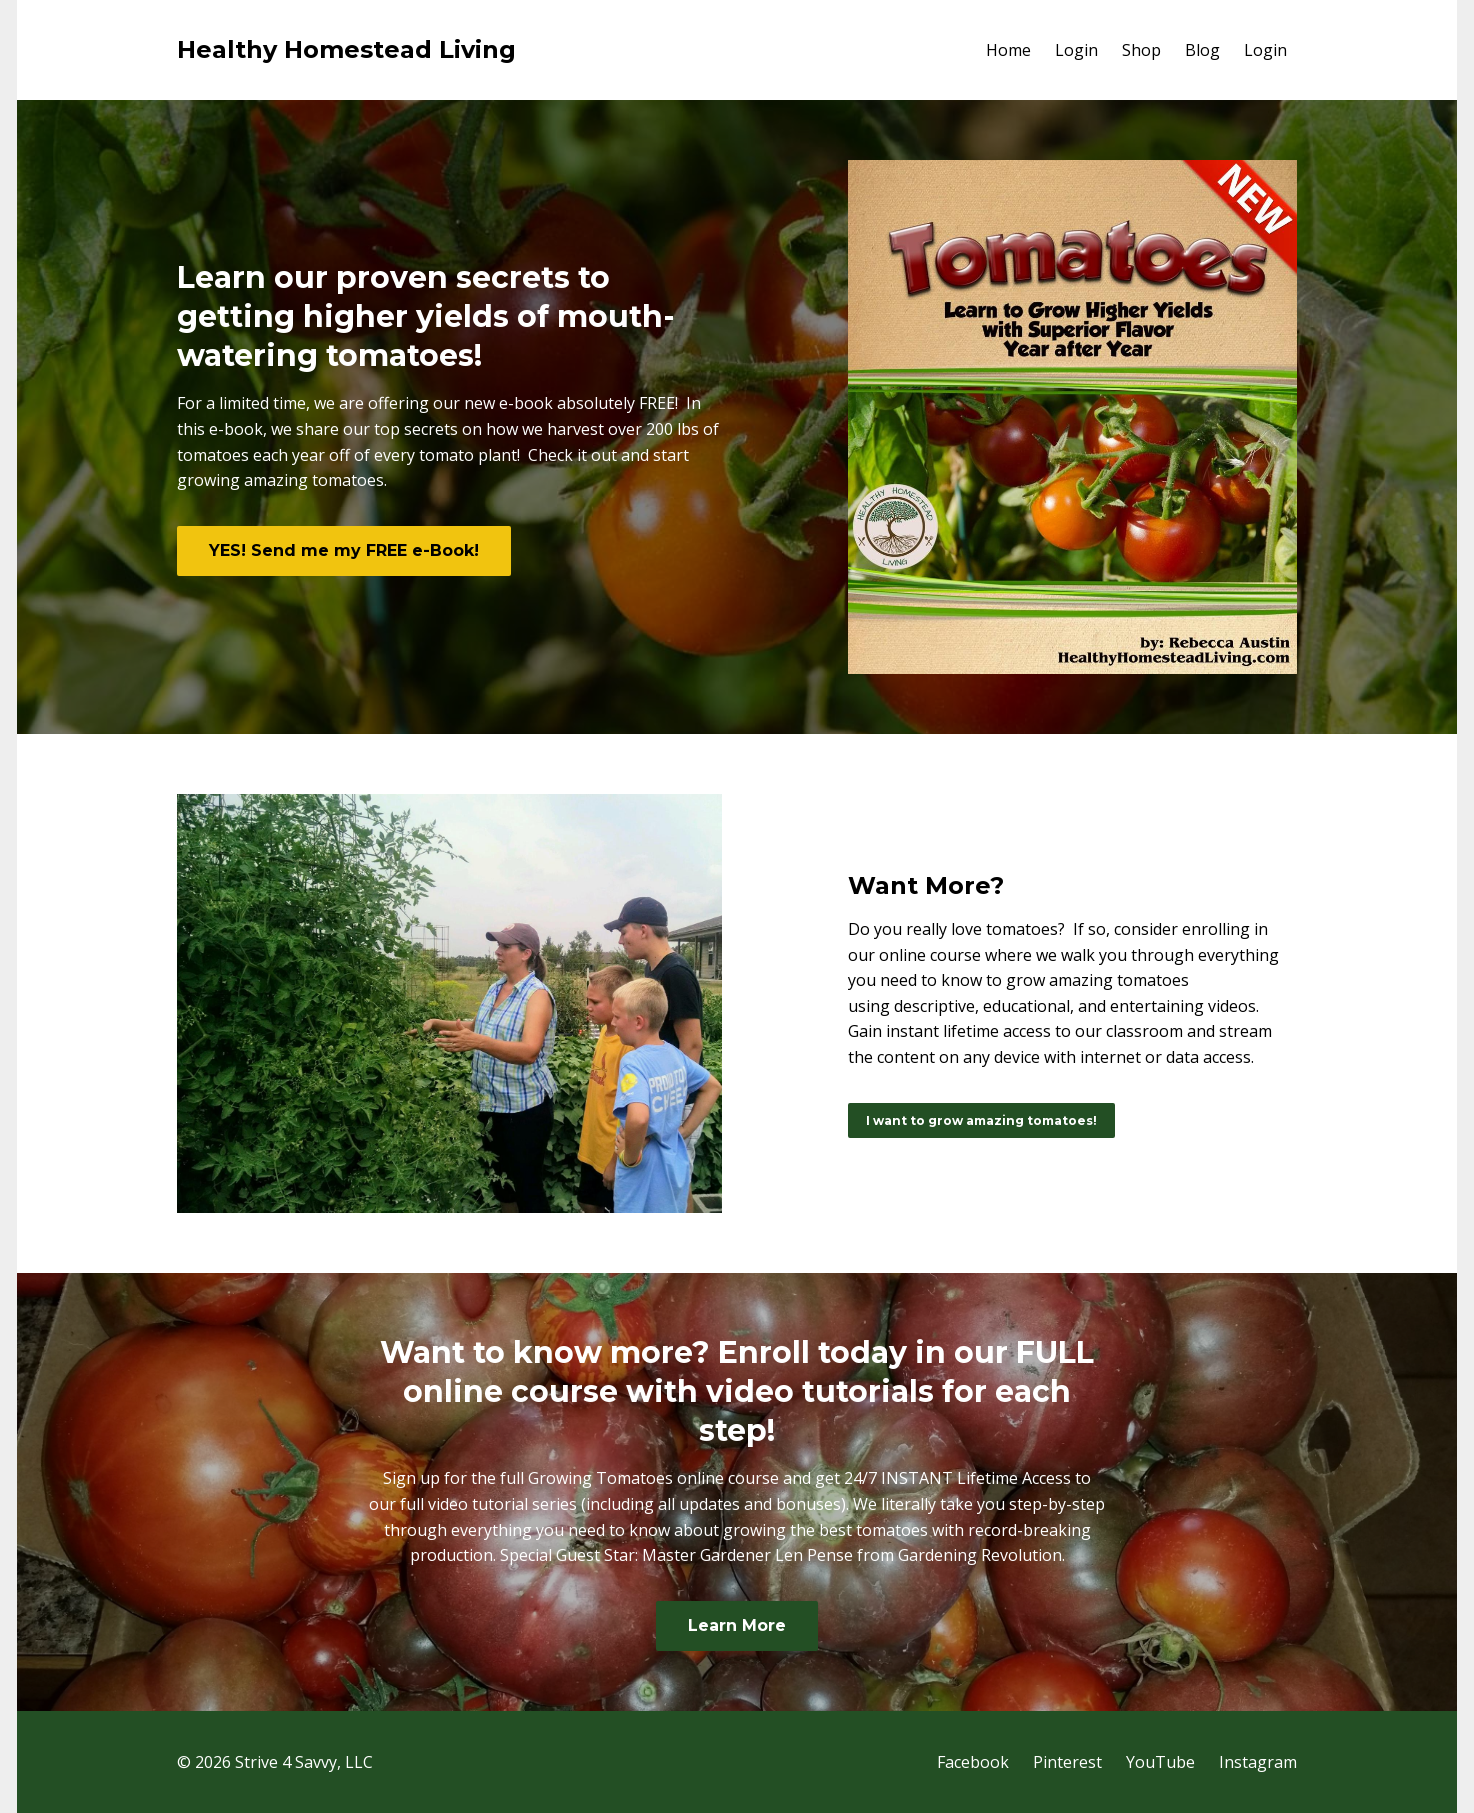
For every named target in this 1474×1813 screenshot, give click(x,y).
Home (1008, 50)
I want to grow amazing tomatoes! (981, 1120)
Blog (1202, 50)
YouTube (1160, 1762)
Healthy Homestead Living (346, 49)
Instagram (1258, 1762)
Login (1076, 50)
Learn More (737, 1625)
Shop (1141, 50)
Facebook (973, 1762)
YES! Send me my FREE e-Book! (344, 550)
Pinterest (1067, 1762)
